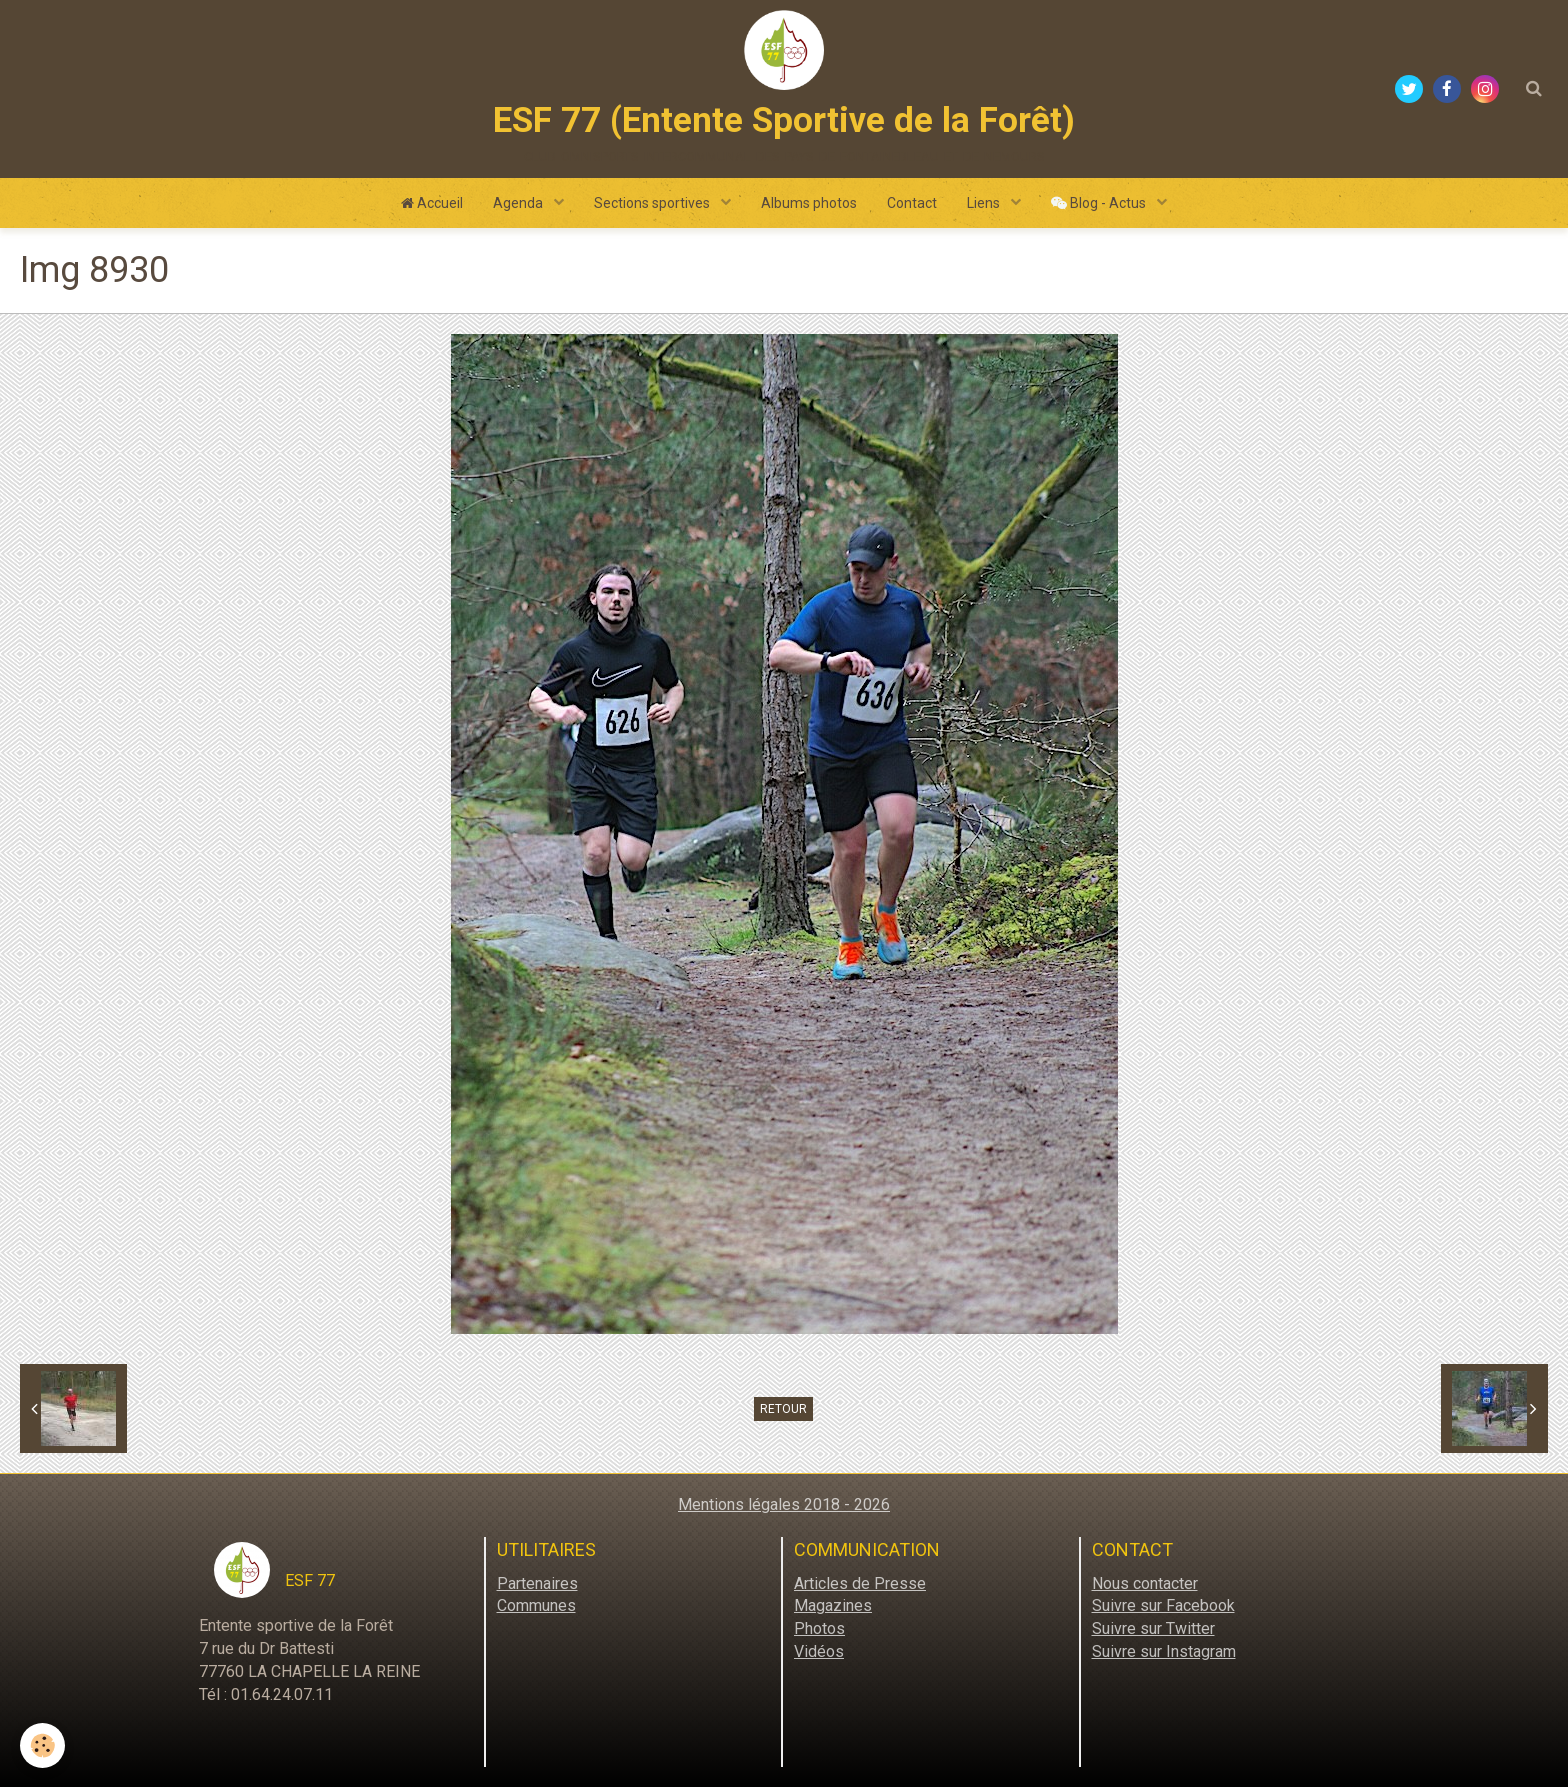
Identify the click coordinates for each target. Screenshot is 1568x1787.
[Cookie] (42, 1745)
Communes (536, 1605)
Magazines (833, 1605)
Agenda (519, 203)
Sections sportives (653, 203)
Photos (819, 1628)
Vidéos (819, 1651)
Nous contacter (1145, 1583)
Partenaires (537, 1583)
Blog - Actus (1100, 203)
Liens (985, 203)
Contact (912, 203)
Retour (783, 1409)
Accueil (432, 203)
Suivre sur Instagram (1164, 1651)
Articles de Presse (860, 1583)
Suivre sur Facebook (1163, 1605)
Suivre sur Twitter (1153, 1628)
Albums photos (809, 203)
